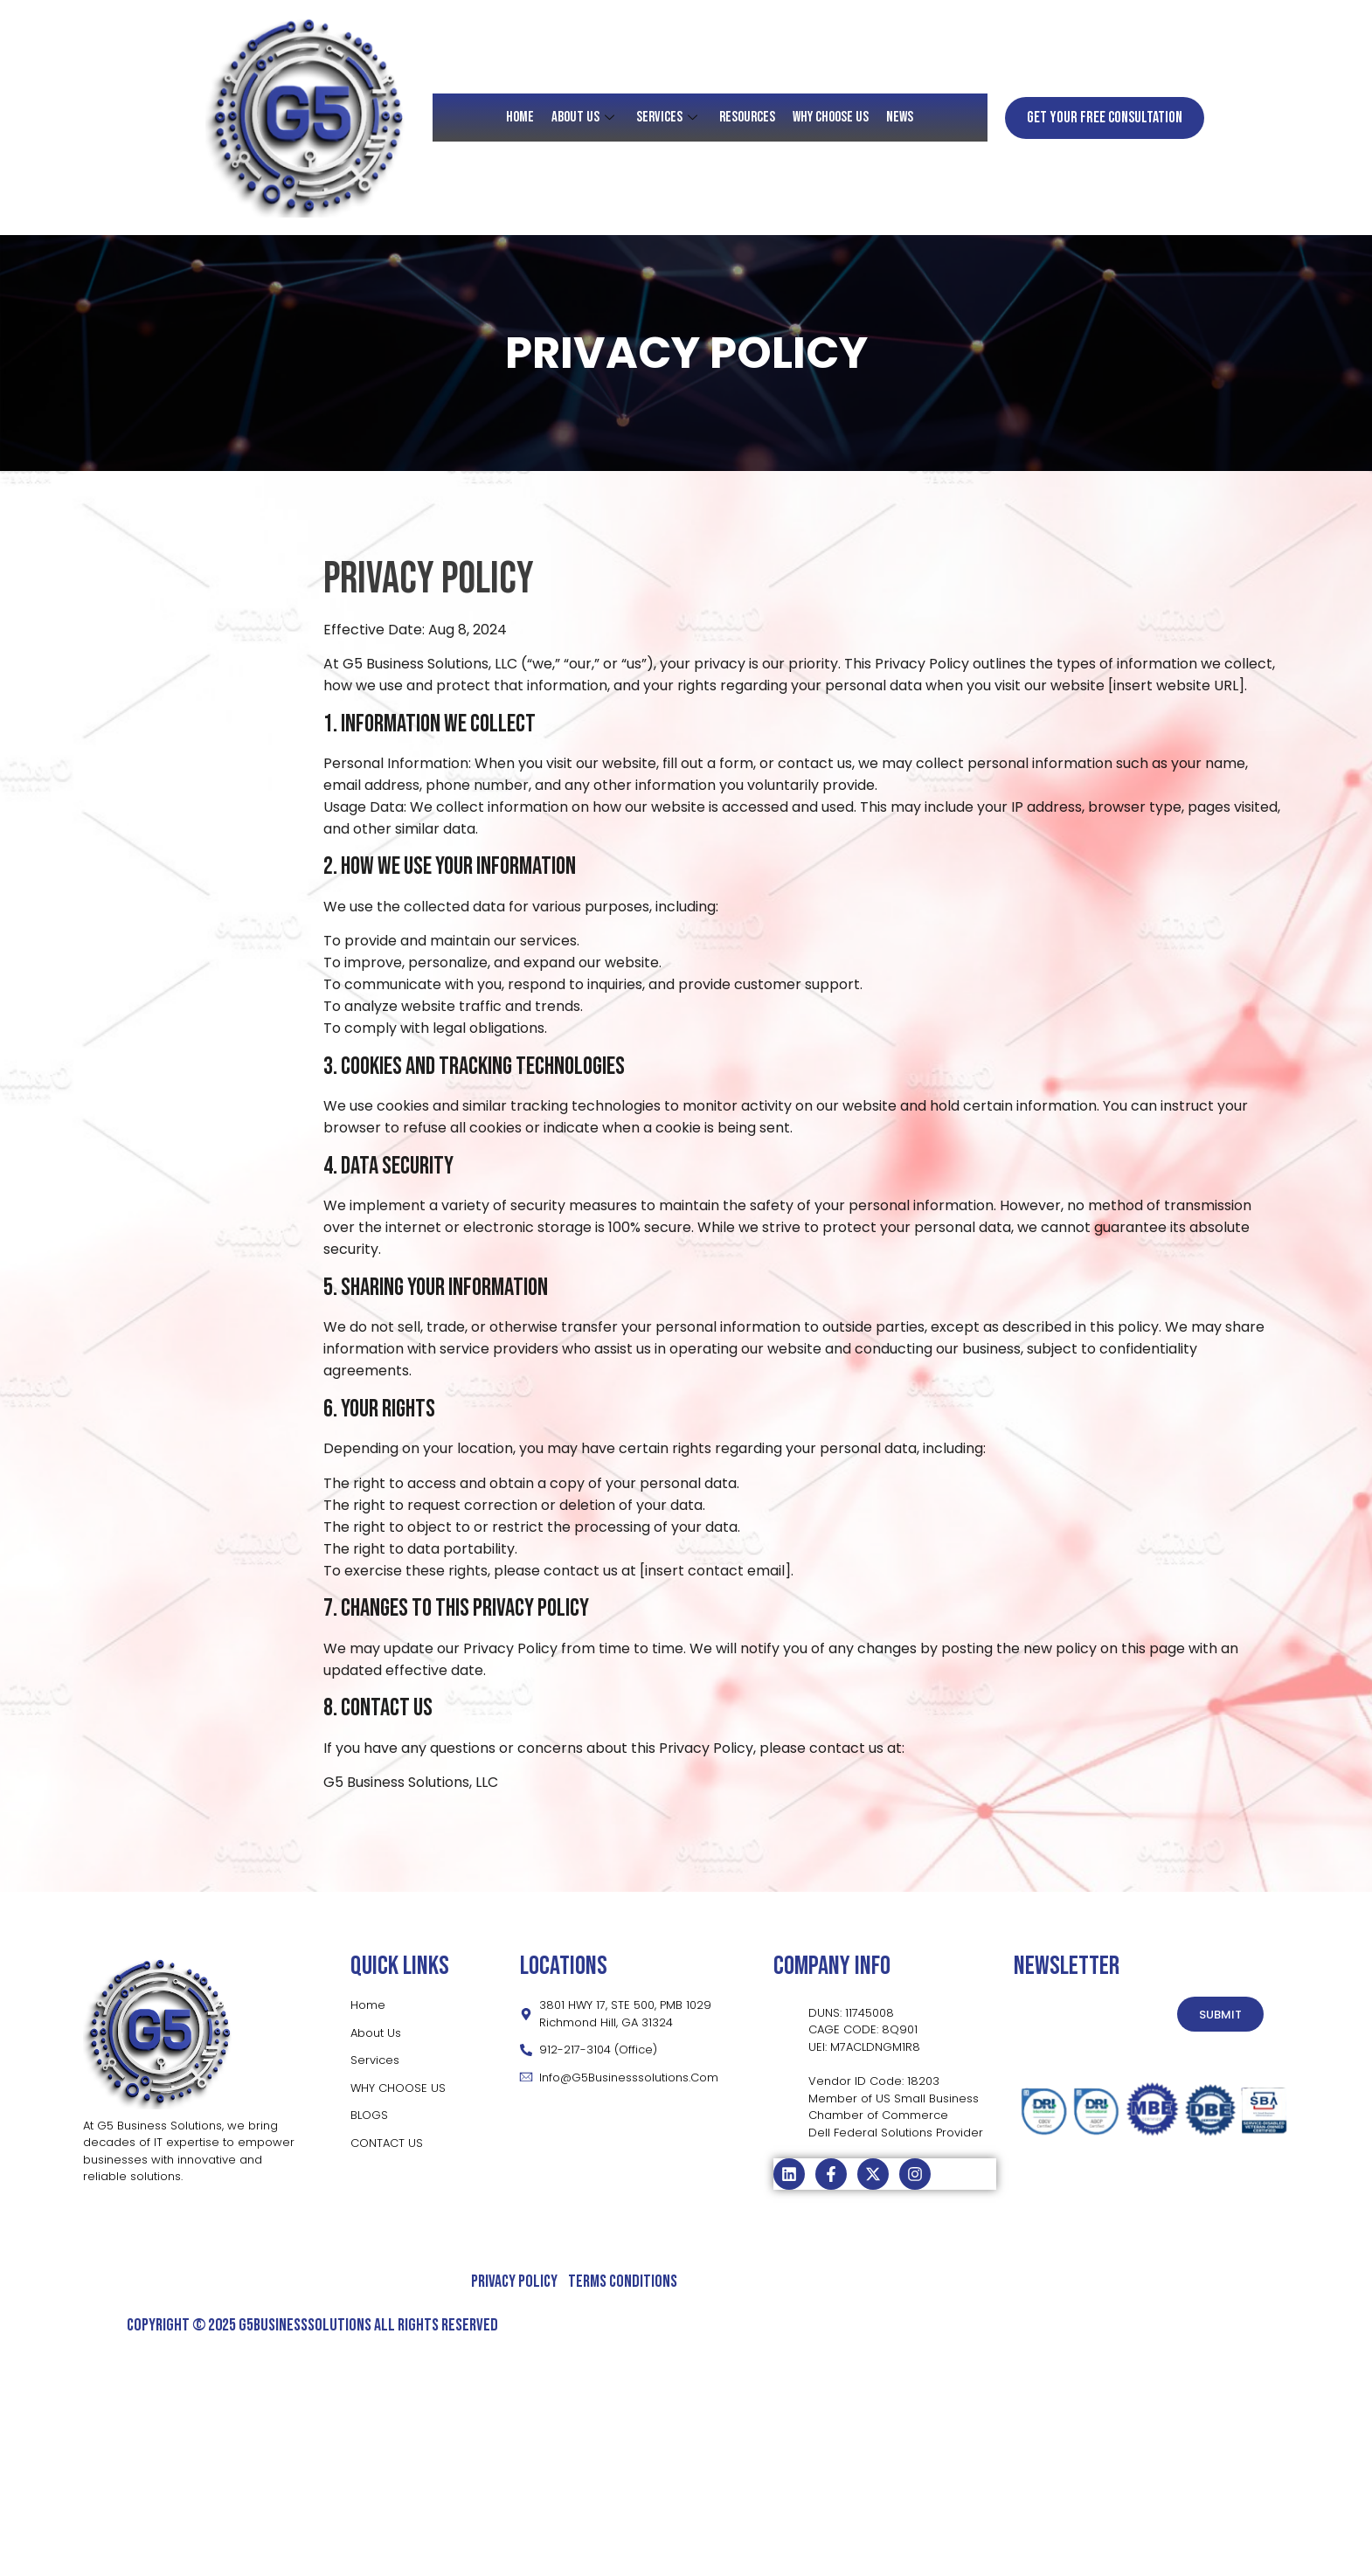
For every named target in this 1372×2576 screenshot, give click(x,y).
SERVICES (669, 117)
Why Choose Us (831, 117)
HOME (520, 117)
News (900, 117)
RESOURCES (747, 117)
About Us (585, 117)
